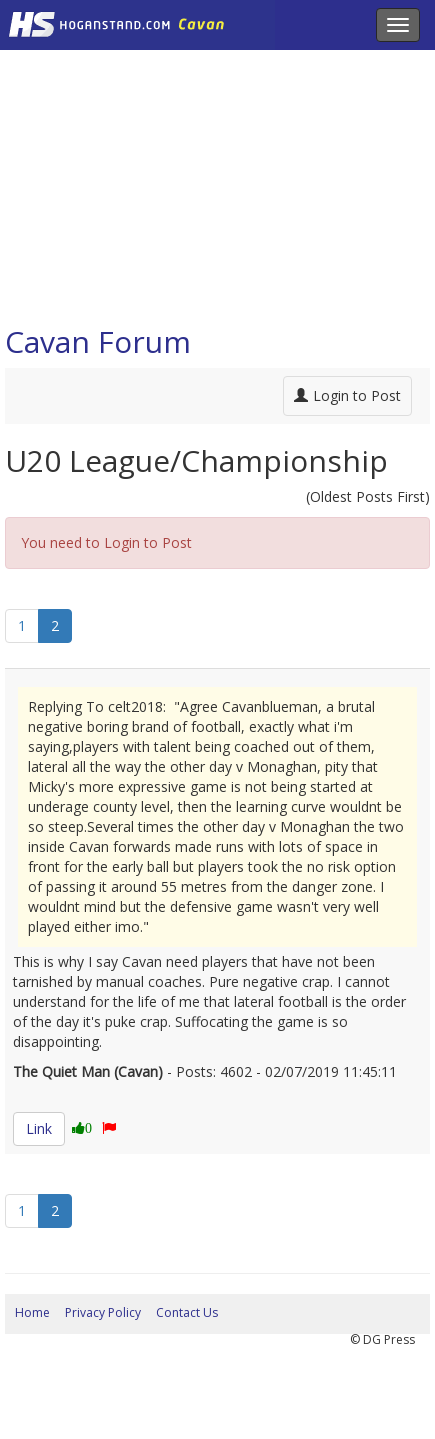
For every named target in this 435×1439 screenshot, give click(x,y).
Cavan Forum (98, 341)
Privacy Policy (103, 1312)
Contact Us (187, 1312)
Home (32, 1312)
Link (39, 1128)
